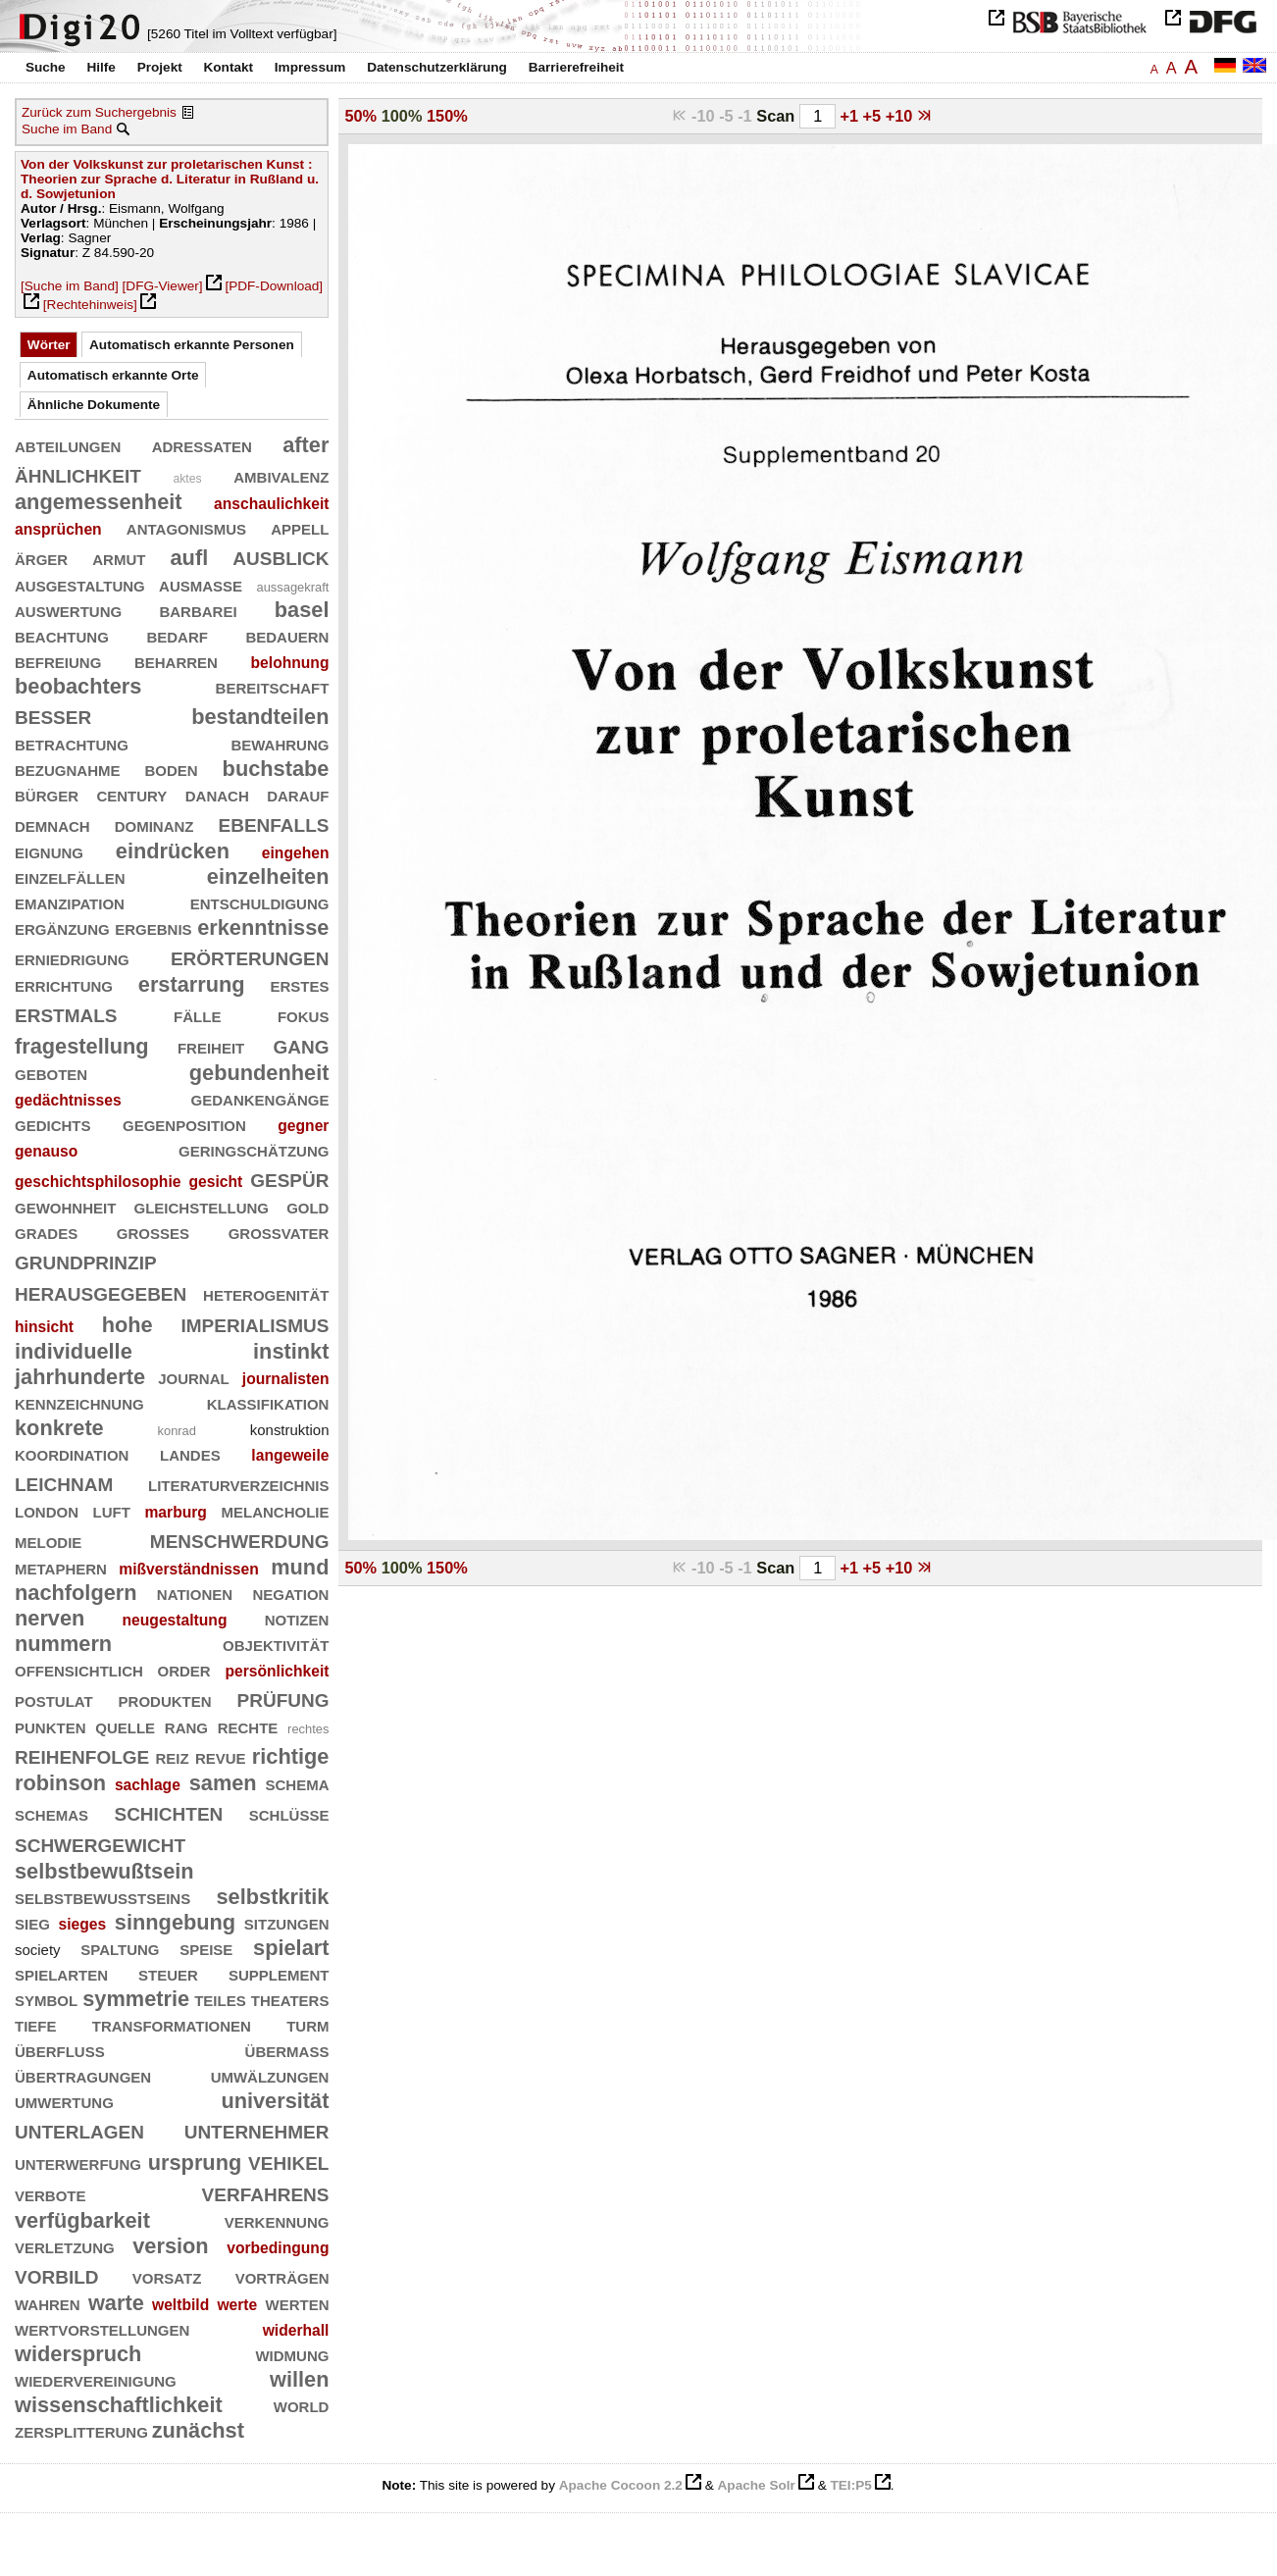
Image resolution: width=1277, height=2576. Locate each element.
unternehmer (257, 2129)
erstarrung (191, 984)
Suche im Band (67, 129)
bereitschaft (273, 686)
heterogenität (266, 1293)
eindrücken (173, 851)
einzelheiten (268, 876)
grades (46, 1231)
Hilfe (100, 67)
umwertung (64, 2100)
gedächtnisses (68, 1100)
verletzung (65, 2246)
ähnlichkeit (78, 473)
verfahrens (266, 2192)
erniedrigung (72, 958)
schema (297, 1783)
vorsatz (167, 2276)
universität (275, 2100)
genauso (46, 1151)
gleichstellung (201, 1206)
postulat (54, 1699)
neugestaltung (175, 1620)
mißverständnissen (189, 1569)
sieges (83, 1924)
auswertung (68, 609)
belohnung (290, 662)
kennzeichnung (79, 1402)
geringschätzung (254, 1149)
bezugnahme (68, 768)
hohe (127, 1325)
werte (237, 2304)
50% (360, 116)
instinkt (291, 1351)
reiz (171, 1756)
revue (220, 1756)
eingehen (296, 853)
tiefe (36, 2024)
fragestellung (82, 1046)
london (46, 1510)
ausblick (280, 556)
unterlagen (79, 2129)
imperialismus (255, 1323)
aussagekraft (292, 587)
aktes (187, 479)
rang (186, 1726)
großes (153, 1231)
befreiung (58, 660)
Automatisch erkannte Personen (191, 344)
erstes (299, 984)
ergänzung (62, 927)
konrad (176, 1430)
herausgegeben (100, 1291)
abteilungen (68, 445)
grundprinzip (86, 1260)
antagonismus (186, 527)
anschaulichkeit (271, 503)
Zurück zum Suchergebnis (99, 112)
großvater (279, 1231)
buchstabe (276, 768)
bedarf (177, 635)
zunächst (198, 2430)
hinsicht (44, 1326)
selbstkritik (273, 1896)
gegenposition (184, 1123)
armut (118, 557)
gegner (303, 1125)
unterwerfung (78, 2162)
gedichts (53, 1123)
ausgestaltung (80, 584)
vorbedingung (278, 2248)
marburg (175, 1512)
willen (299, 2379)
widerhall (296, 2330)
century (131, 794)
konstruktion (290, 1429)
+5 (874, 116)
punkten (50, 1726)
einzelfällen (70, 876)
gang (301, 1044)
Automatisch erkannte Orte (113, 375)
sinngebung (175, 1922)
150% (447, 116)
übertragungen (83, 2075)
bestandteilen (260, 716)
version (170, 2246)
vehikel (288, 2160)
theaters (290, 1998)
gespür (289, 1177)
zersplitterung (81, 2430)
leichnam (64, 1482)
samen (223, 1783)
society (38, 1949)
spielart (291, 1947)
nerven (49, 1618)
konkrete (59, 1428)
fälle (197, 1015)
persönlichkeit (277, 1671)
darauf (298, 794)
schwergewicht (100, 1843)
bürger (46, 794)
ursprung (195, 2162)
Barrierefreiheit (576, 67)
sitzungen (287, 1922)
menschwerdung (240, 1538)
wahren (47, 2303)
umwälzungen (270, 2075)
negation (290, 1592)
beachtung (62, 635)
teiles (220, 1998)
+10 (901, 116)
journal (194, 1377)
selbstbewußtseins (102, 1896)
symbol (46, 1998)
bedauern (287, 635)
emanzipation (70, 902)
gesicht (215, 1181)
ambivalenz (281, 475)
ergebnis (153, 927)
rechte (248, 1726)
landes (190, 1453)
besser (53, 714)
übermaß (287, 2049)
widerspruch (78, 2354)
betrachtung (71, 743)
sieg (32, 1922)
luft (111, 1510)
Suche (46, 67)
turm (307, 2024)
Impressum (310, 67)
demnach (52, 824)
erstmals (66, 1013)
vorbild (57, 2274)
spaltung (119, 1947)
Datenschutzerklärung (437, 67)
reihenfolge (82, 1754)
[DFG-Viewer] (163, 286)
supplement (279, 1973)
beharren (176, 660)
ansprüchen (58, 529)
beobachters (78, 686)
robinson (60, 1783)
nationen (194, 1592)
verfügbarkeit (82, 2220)
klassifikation (268, 1402)
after (305, 445)
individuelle (73, 1351)
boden (170, 768)
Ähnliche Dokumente (93, 404)
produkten (165, 1699)
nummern (63, 1643)
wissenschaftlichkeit (119, 2405)
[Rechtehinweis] (90, 304)
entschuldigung (260, 902)
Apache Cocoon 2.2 (621, 2485)
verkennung (277, 2220)
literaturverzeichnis (238, 1483)
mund (300, 1567)
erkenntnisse (263, 927)
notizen (297, 1618)
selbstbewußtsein (104, 1871)
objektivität (276, 1643)
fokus (304, 1015)
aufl (190, 557)
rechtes (308, 1729)
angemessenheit (98, 501)
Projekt (159, 67)
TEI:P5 (850, 2485)
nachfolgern (76, 1592)
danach (217, 794)
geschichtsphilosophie (97, 1181)
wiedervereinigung (96, 2379)
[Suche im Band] (70, 286)
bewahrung (279, 743)
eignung (49, 851)
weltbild (180, 2304)
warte (116, 2303)
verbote (50, 2194)
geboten (51, 1072)
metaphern (61, 1567)
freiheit (211, 1046)
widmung (292, 2354)
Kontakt (228, 67)
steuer (168, 1973)
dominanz (154, 824)
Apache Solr (756, 2485)
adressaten (202, 445)
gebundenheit (259, 1072)
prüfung (283, 1697)
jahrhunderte (80, 1377)
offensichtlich (79, 1669)
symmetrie (135, 1998)
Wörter (49, 344)
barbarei (197, 609)
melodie (48, 1540)
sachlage (147, 1785)
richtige (291, 1756)
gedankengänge (260, 1098)
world (302, 2405)
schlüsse (289, 1813)
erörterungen (250, 956)
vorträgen (282, 2276)
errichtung (64, 984)
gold (307, 1206)
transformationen (171, 2024)
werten (297, 2303)
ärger (41, 557)
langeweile (290, 1455)
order (184, 1669)
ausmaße (200, 584)
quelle (125, 1726)
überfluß (60, 2049)
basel (302, 609)
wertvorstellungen (102, 2328)
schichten (168, 1811)
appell (300, 527)
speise (205, 1947)
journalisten (286, 1378)
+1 (851, 116)
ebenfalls (274, 822)
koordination (71, 1453)
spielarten (61, 1973)
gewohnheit (65, 1206)
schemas (51, 1813)
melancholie (275, 1510)
